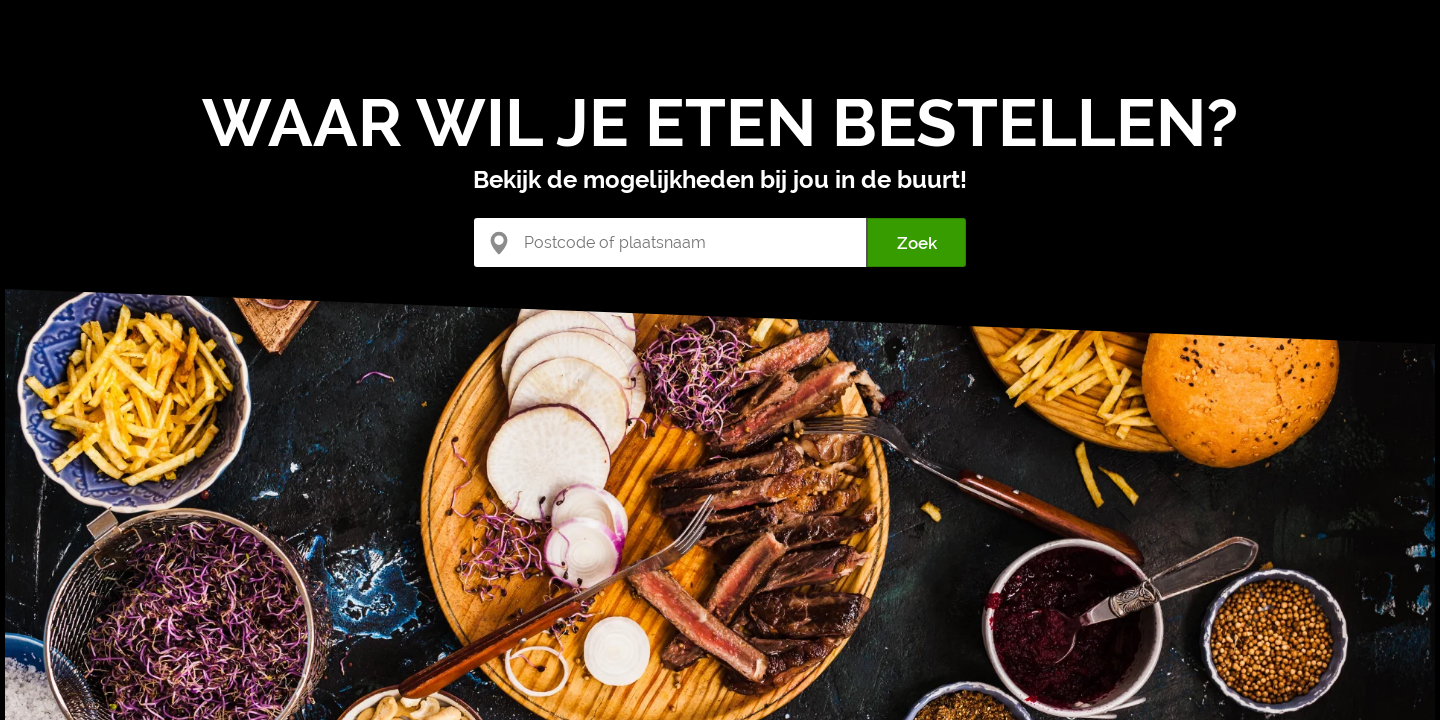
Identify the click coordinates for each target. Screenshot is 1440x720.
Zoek (917, 243)
